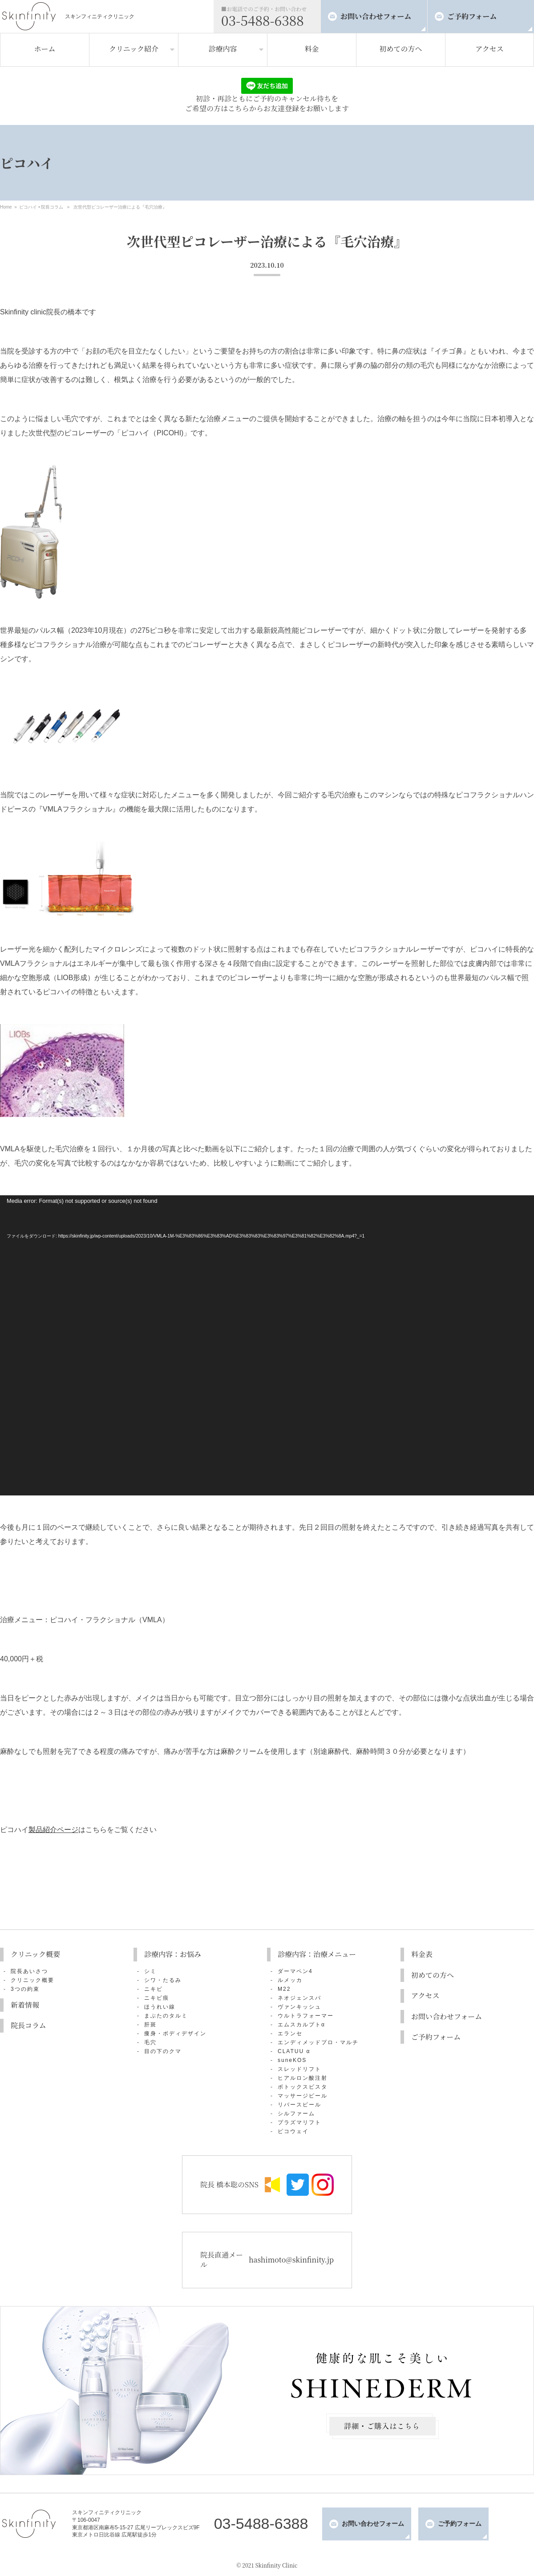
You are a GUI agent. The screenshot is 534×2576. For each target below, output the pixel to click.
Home (6, 207)
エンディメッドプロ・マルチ (318, 2042)
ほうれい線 (159, 2007)
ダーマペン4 (295, 1971)
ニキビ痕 (156, 1998)
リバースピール (299, 2105)
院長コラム (52, 207)
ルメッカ (290, 1980)
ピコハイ (28, 207)
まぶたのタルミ (166, 2016)
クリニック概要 (35, 1954)
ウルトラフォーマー (306, 2016)
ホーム (44, 49)
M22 (284, 1989)
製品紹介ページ (53, 1829)
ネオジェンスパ (299, 1998)
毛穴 (150, 2042)
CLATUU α (294, 2051)
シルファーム (296, 2113)
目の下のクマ (163, 2051)
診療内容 (222, 49)
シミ (150, 1971)
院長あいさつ (29, 1971)
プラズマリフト (299, 2122)
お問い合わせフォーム (375, 16)
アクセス (489, 49)
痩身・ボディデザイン (175, 2033)
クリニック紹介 (133, 49)
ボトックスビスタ (303, 2087)
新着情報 (25, 2005)
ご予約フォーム (472, 16)
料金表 (422, 1954)
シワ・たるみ (163, 1980)
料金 (311, 49)
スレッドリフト (299, 2069)
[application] (267, 1345)
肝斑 (150, 2024)
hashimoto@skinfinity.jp (291, 2260)
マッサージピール (303, 2096)
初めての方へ (400, 49)
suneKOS (292, 2060)
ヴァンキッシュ (299, 2007)
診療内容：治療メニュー (317, 1954)
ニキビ (153, 1989)
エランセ (290, 2033)
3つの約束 (25, 1989)
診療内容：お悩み (172, 1954)
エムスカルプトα (301, 2024)
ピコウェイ (293, 2131)
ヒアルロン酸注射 (303, 2078)
